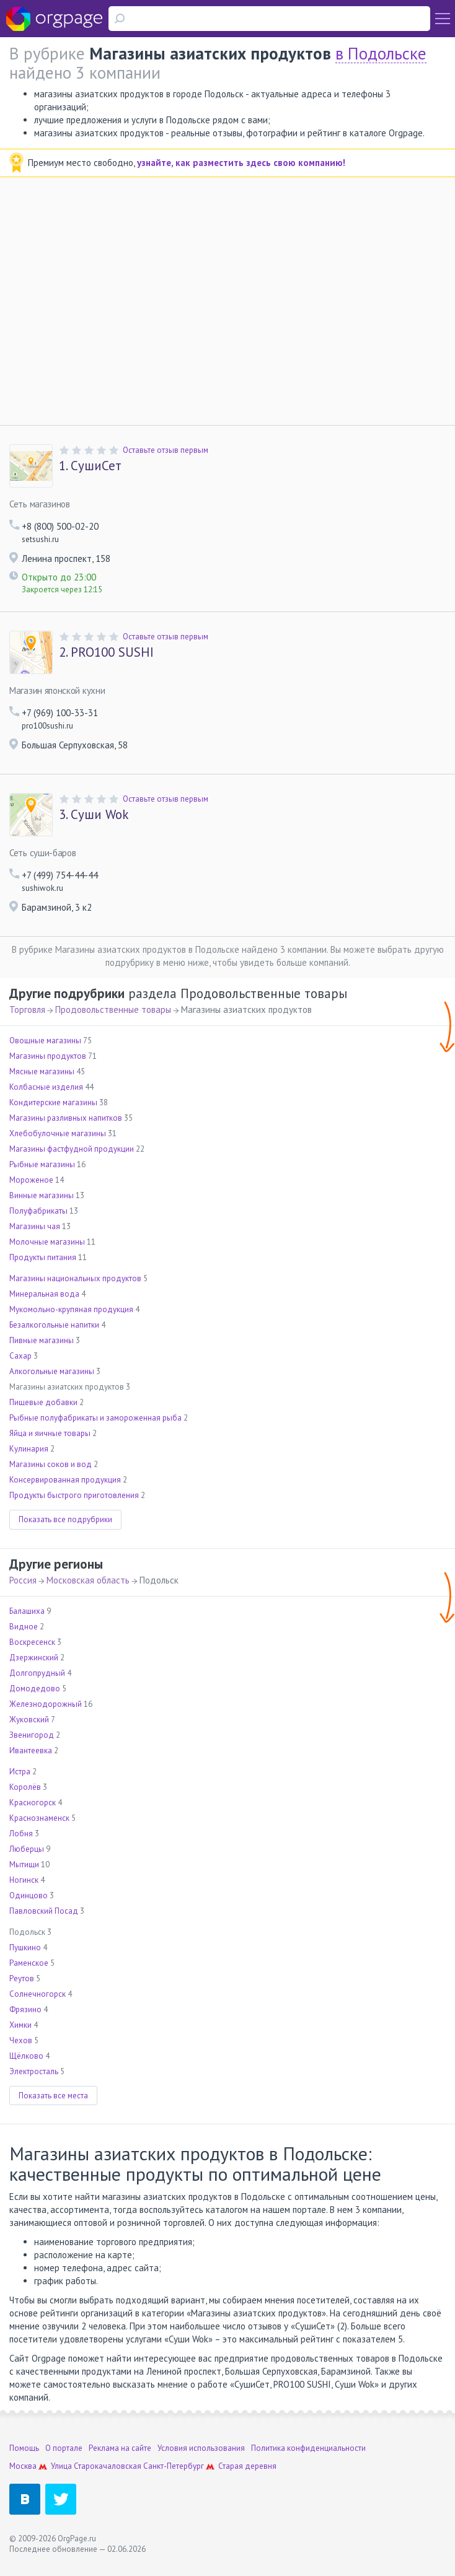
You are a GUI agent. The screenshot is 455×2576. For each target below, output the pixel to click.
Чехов (20, 2040)
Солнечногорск (37, 1994)
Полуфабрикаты (38, 1211)
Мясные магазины (41, 1071)
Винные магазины (41, 1195)
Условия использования (201, 2448)
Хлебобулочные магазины (57, 1133)
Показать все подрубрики (65, 1519)
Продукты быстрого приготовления (74, 1495)
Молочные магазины (47, 1242)
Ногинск (23, 1880)
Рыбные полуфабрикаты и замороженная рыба (95, 1418)
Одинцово (28, 1895)
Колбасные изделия (46, 1087)
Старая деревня (247, 2466)
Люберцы (26, 1849)
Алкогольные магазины (51, 1371)
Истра (19, 1771)
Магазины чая (34, 1226)
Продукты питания (42, 1257)
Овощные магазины (45, 1040)
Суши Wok (94, 814)
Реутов (21, 1978)
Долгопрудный (37, 1673)
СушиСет (90, 466)
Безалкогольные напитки (54, 1325)
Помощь (24, 2448)
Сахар (20, 1356)
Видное (23, 1626)
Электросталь (33, 2071)
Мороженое (31, 1180)
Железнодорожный (45, 1704)
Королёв (25, 1787)
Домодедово (34, 1688)
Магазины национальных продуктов (75, 1278)
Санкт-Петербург (173, 2466)
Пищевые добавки (43, 1402)
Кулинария (28, 1449)
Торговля (27, 1009)
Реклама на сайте (120, 2448)
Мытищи (24, 1864)
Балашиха (27, 1611)
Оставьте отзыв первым (165, 450)
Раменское (28, 1963)
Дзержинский (33, 1657)
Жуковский (29, 1719)
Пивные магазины (41, 1340)
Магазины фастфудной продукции (71, 1149)
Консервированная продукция (65, 1479)
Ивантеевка (30, 1750)
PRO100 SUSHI (106, 652)
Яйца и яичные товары (50, 1433)
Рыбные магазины (42, 1164)
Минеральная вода (44, 1294)
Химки (20, 2025)
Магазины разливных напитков (65, 1118)
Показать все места (53, 2095)
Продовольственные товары (113, 1009)
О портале (63, 2448)
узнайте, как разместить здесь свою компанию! (241, 163)
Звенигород (31, 1735)
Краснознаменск (39, 1818)
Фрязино (25, 2009)
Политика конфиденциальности (308, 2448)
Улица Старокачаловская (96, 2466)
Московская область (88, 1580)
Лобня (21, 1833)
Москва (23, 2466)
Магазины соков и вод (50, 1464)
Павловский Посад (43, 1911)
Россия (23, 1580)
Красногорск (32, 1802)
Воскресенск (32, 1642)
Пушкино (25, 1947)
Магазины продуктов (47, 1056)
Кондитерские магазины (53, 1102)
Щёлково (26, 2056)
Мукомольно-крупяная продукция (71, 1309)
